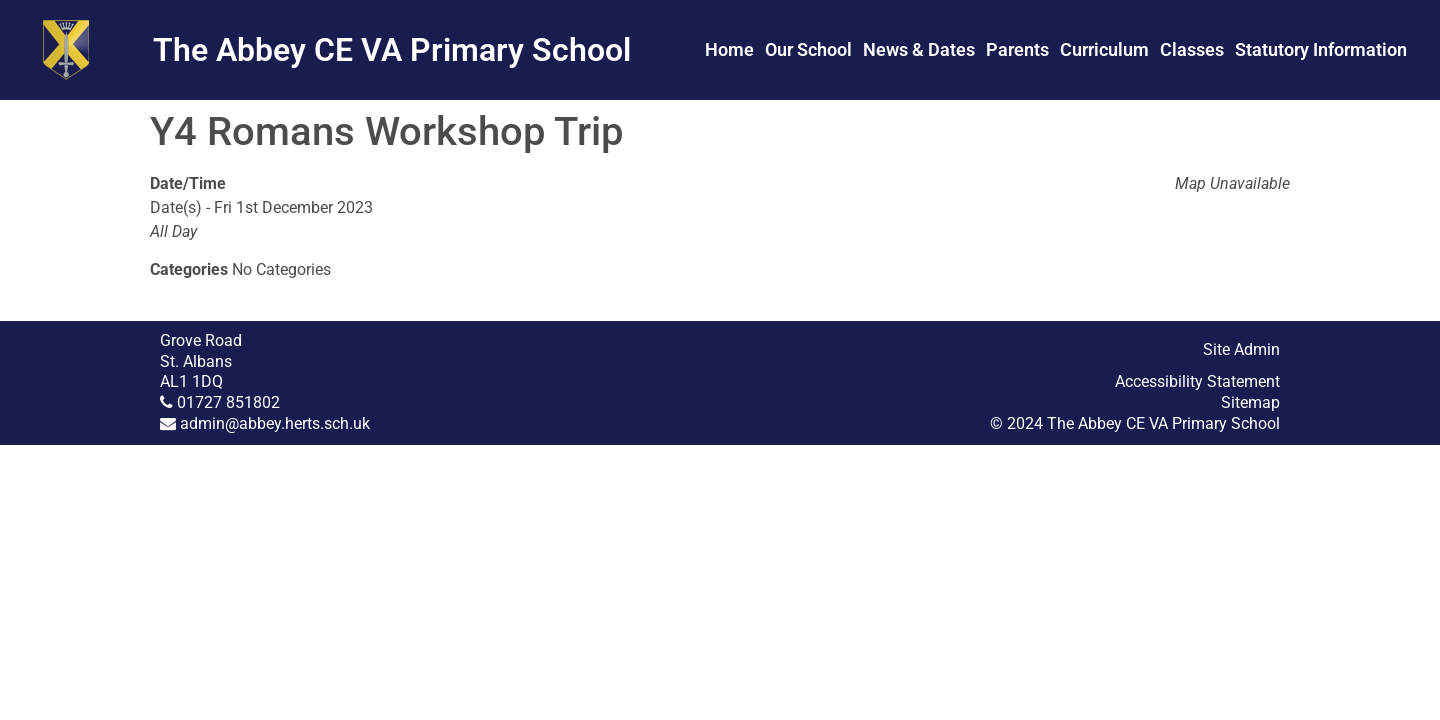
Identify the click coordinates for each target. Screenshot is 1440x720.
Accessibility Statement (1197, 381)
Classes (1192, 49)
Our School (808, 49)
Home (729, 49)
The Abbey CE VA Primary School (392, 50)
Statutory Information (1321, 49)
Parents (1017, 49)
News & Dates (919, 49)
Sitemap (1250, 402)
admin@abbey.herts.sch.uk (275, 423)
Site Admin (1241, 349)
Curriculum (1104, 49)
